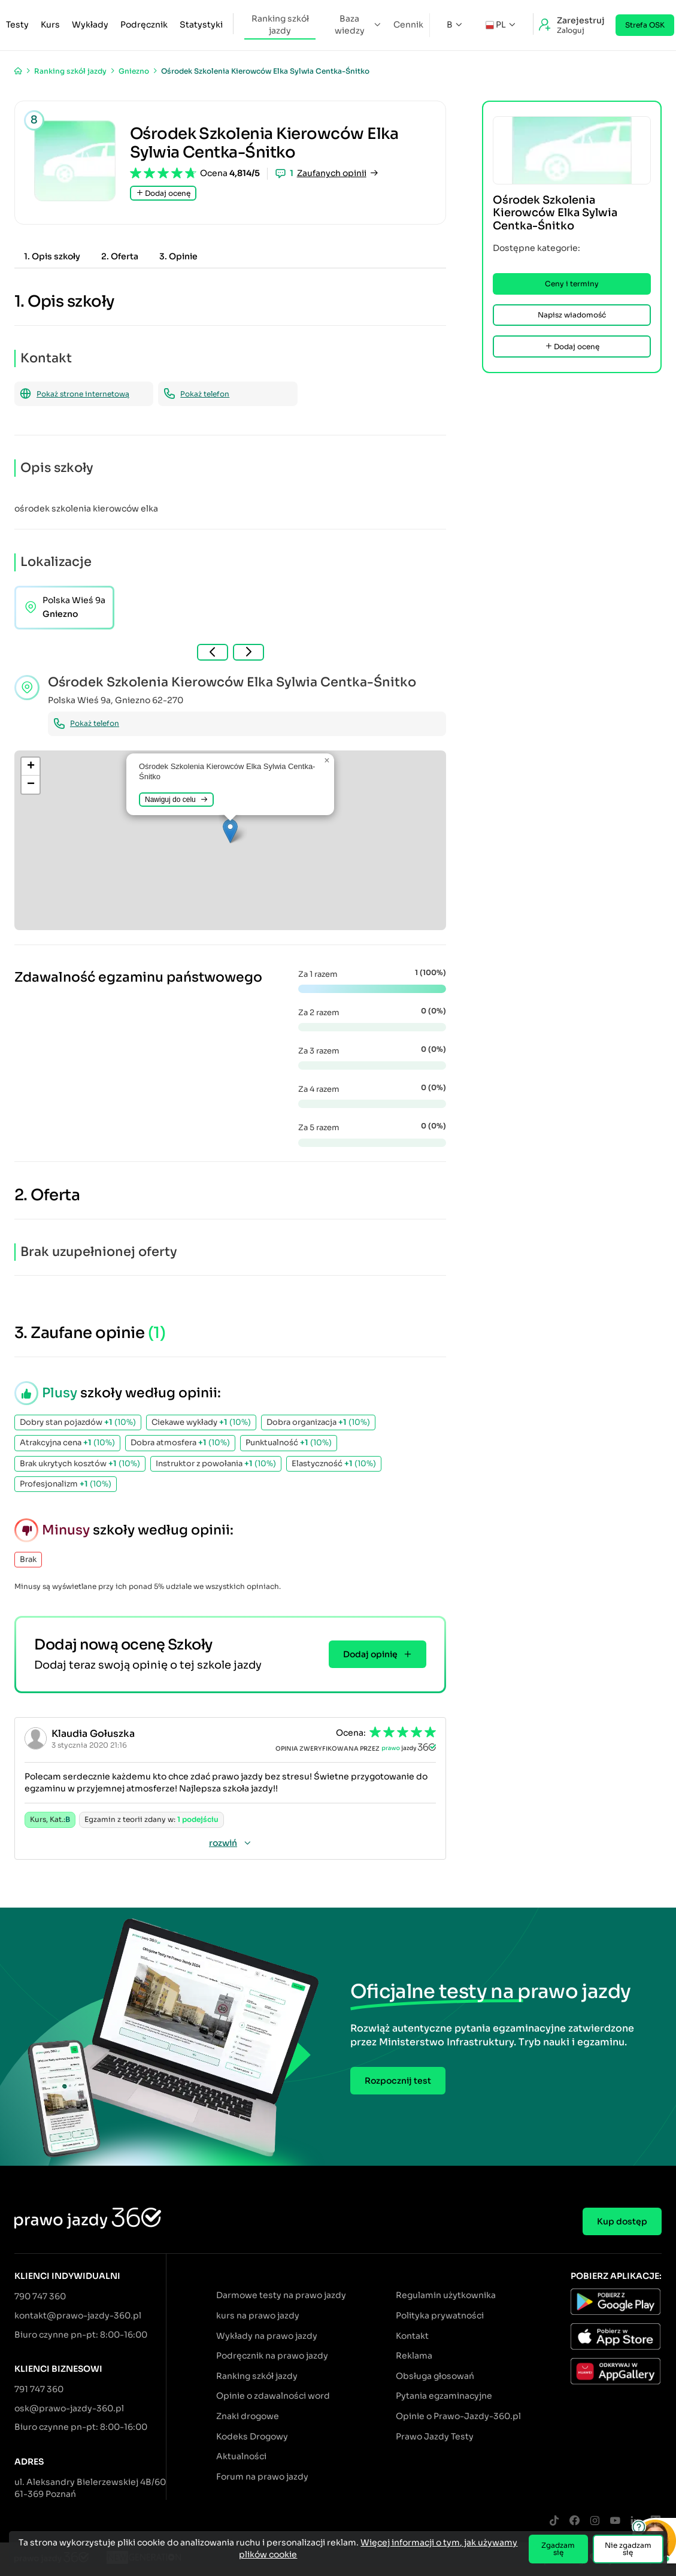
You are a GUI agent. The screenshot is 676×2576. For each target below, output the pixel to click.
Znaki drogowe (247, 2416)
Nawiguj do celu (176, 799)
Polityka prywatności (440, 2315)
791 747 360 (38, 2389)
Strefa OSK (645, 24)
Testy (17, 24)
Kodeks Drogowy (252, 2436)
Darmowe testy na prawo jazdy (281, 2295)
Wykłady (90, 24)
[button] (230, 831)
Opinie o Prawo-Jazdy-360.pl (458, 2416)
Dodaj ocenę (163, 193)
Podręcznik (144, 24)
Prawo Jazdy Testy (435, 2436)
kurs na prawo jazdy (257, 2315)
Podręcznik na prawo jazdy (272, 2355)
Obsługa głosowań (435, 2376)
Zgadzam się (558, 2549)
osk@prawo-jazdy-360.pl (69, 2408)
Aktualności (241, 2456)
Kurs (50, 24)
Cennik (408, 24)
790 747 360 (40, 2296)
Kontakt (412, 2335)
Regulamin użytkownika (446, 2295)
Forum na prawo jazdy (262, 2476)
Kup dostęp (622, 2221)
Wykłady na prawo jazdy (266, 2335)
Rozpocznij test (398, 2080)
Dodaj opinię (377, 1654)
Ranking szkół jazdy (280, 24)
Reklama (414, 2355)
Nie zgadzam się (628, 2549)
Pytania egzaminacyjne (444, 2395)
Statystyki (201, 24)
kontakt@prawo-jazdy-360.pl (77, 2315)
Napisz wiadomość (572, 314)
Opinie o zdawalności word (273, 2395)
